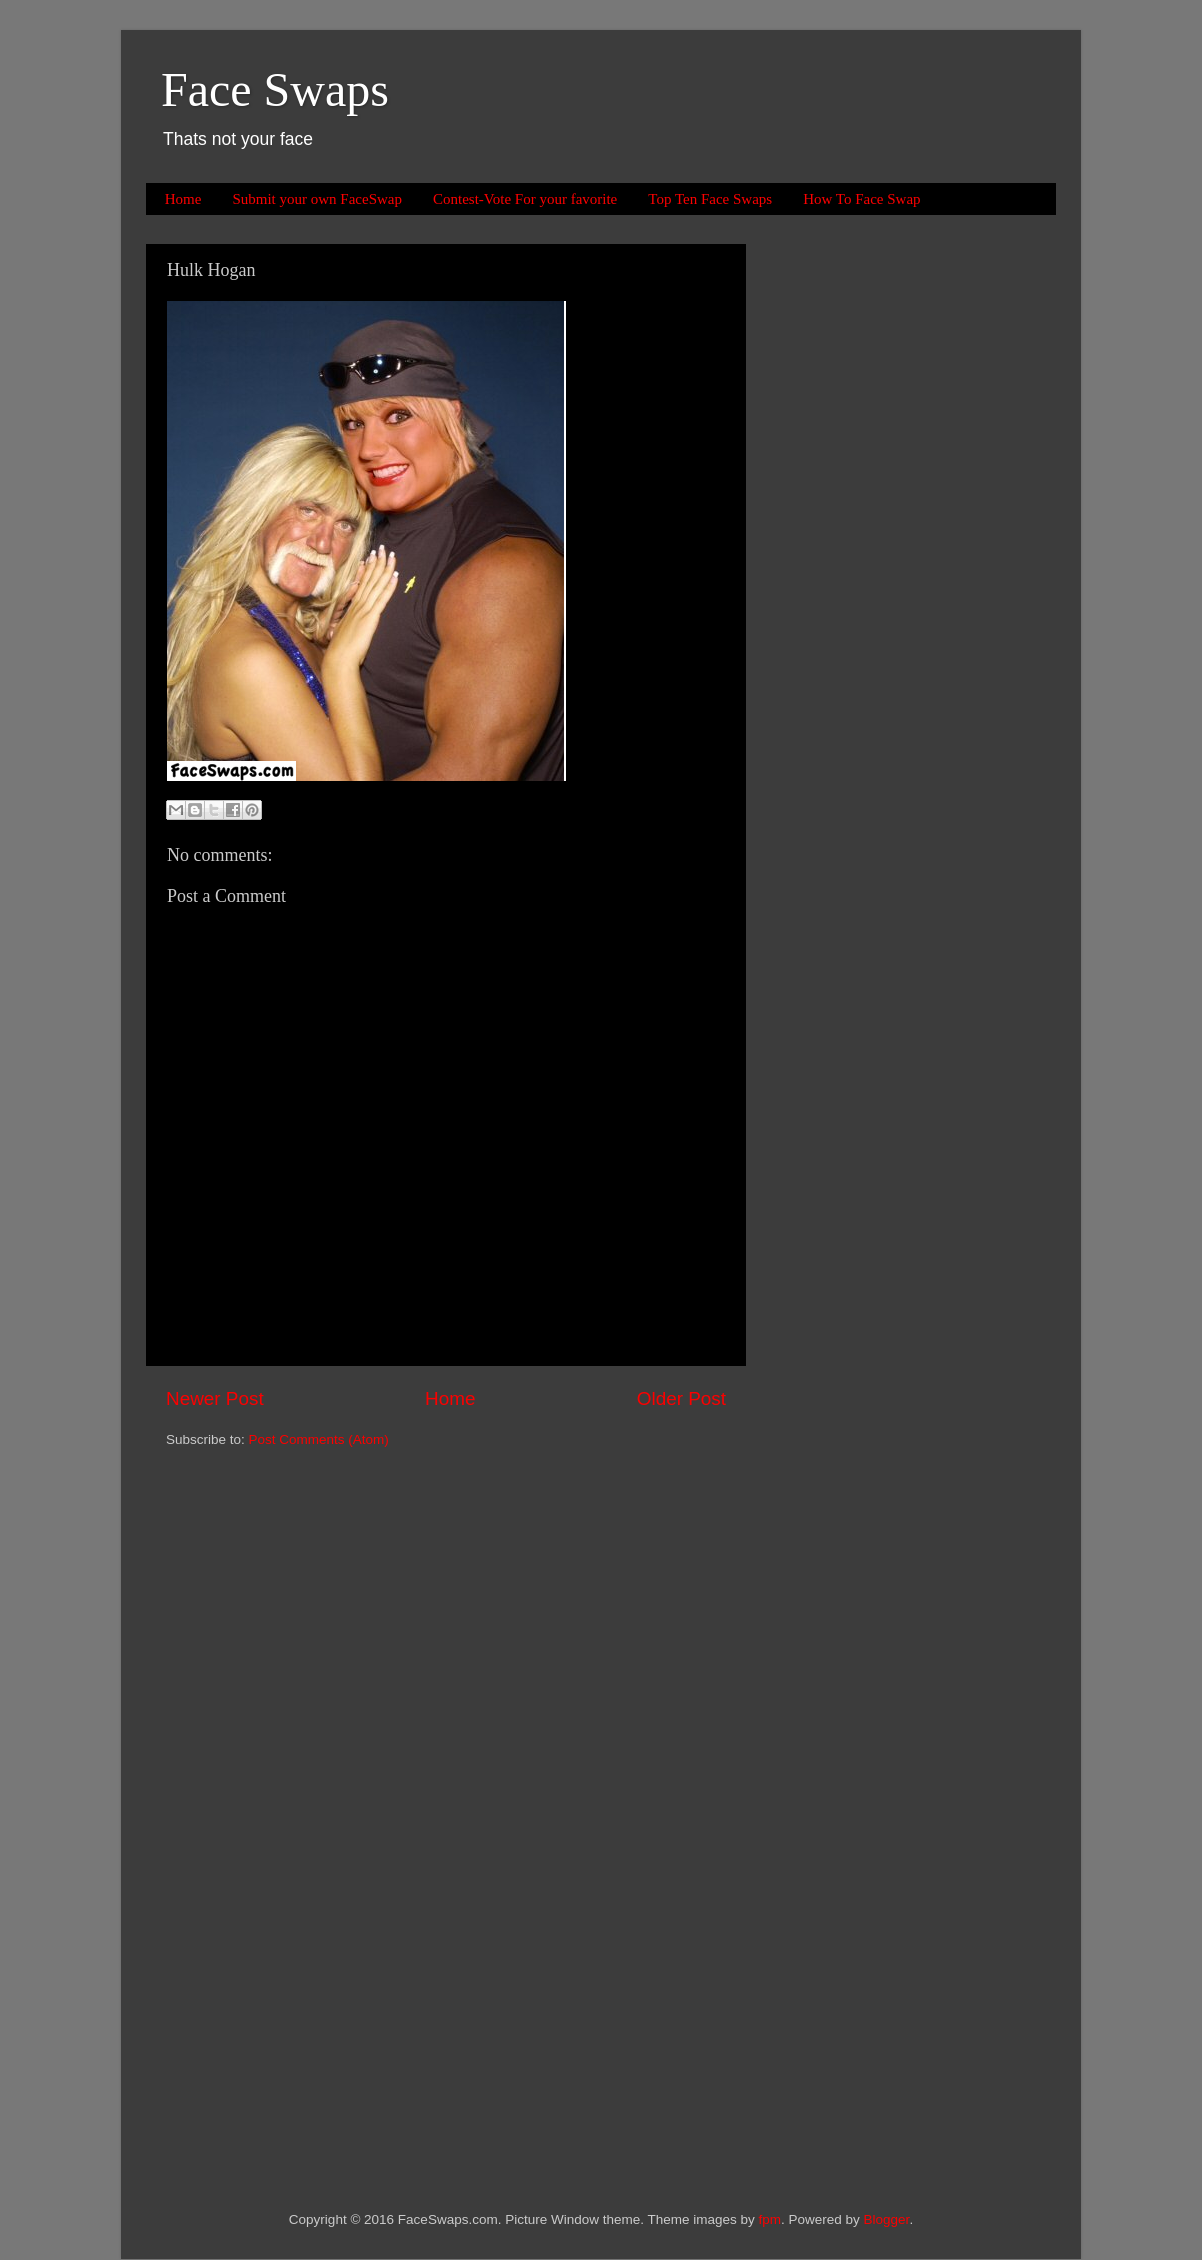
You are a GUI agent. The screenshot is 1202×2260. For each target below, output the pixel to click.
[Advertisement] (851, 544)
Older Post (681, 1398)
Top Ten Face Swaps (710, 199)
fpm (770, 2219)
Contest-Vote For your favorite (525, 199)
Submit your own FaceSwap (317, 199)
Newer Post (215, 1398)
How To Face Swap (861, 199)
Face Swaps (275, 89)
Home (183, 199)
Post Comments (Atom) (319, 1439)
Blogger (887, 2219)
